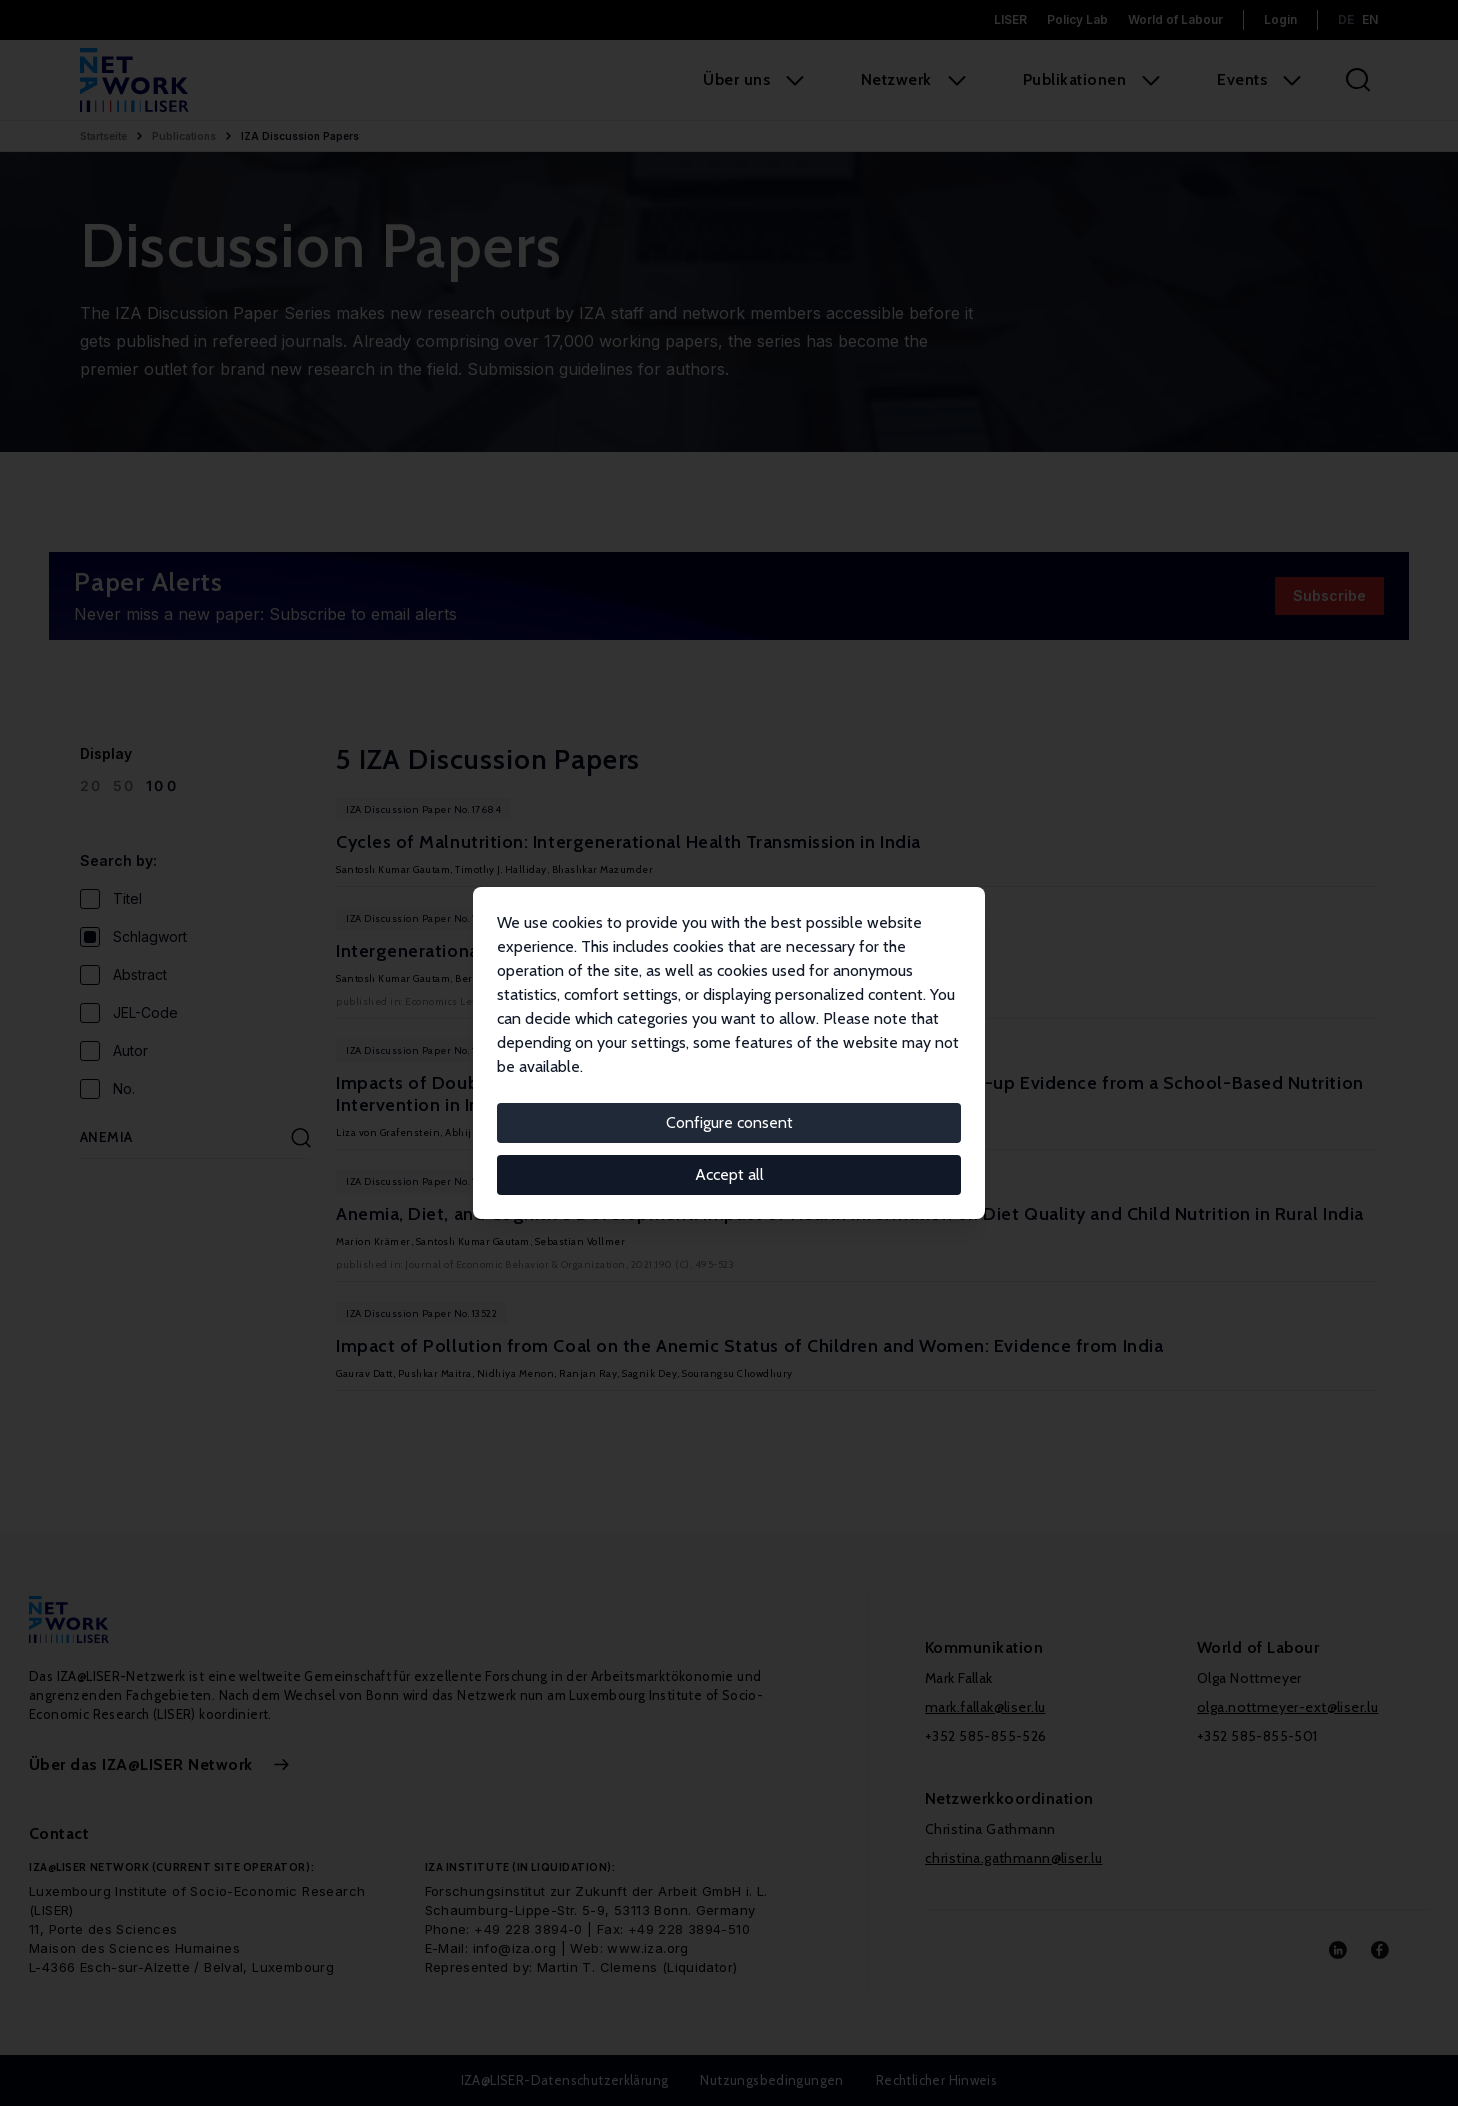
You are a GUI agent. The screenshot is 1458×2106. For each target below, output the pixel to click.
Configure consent (729, 1122)
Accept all (729, 1174)
